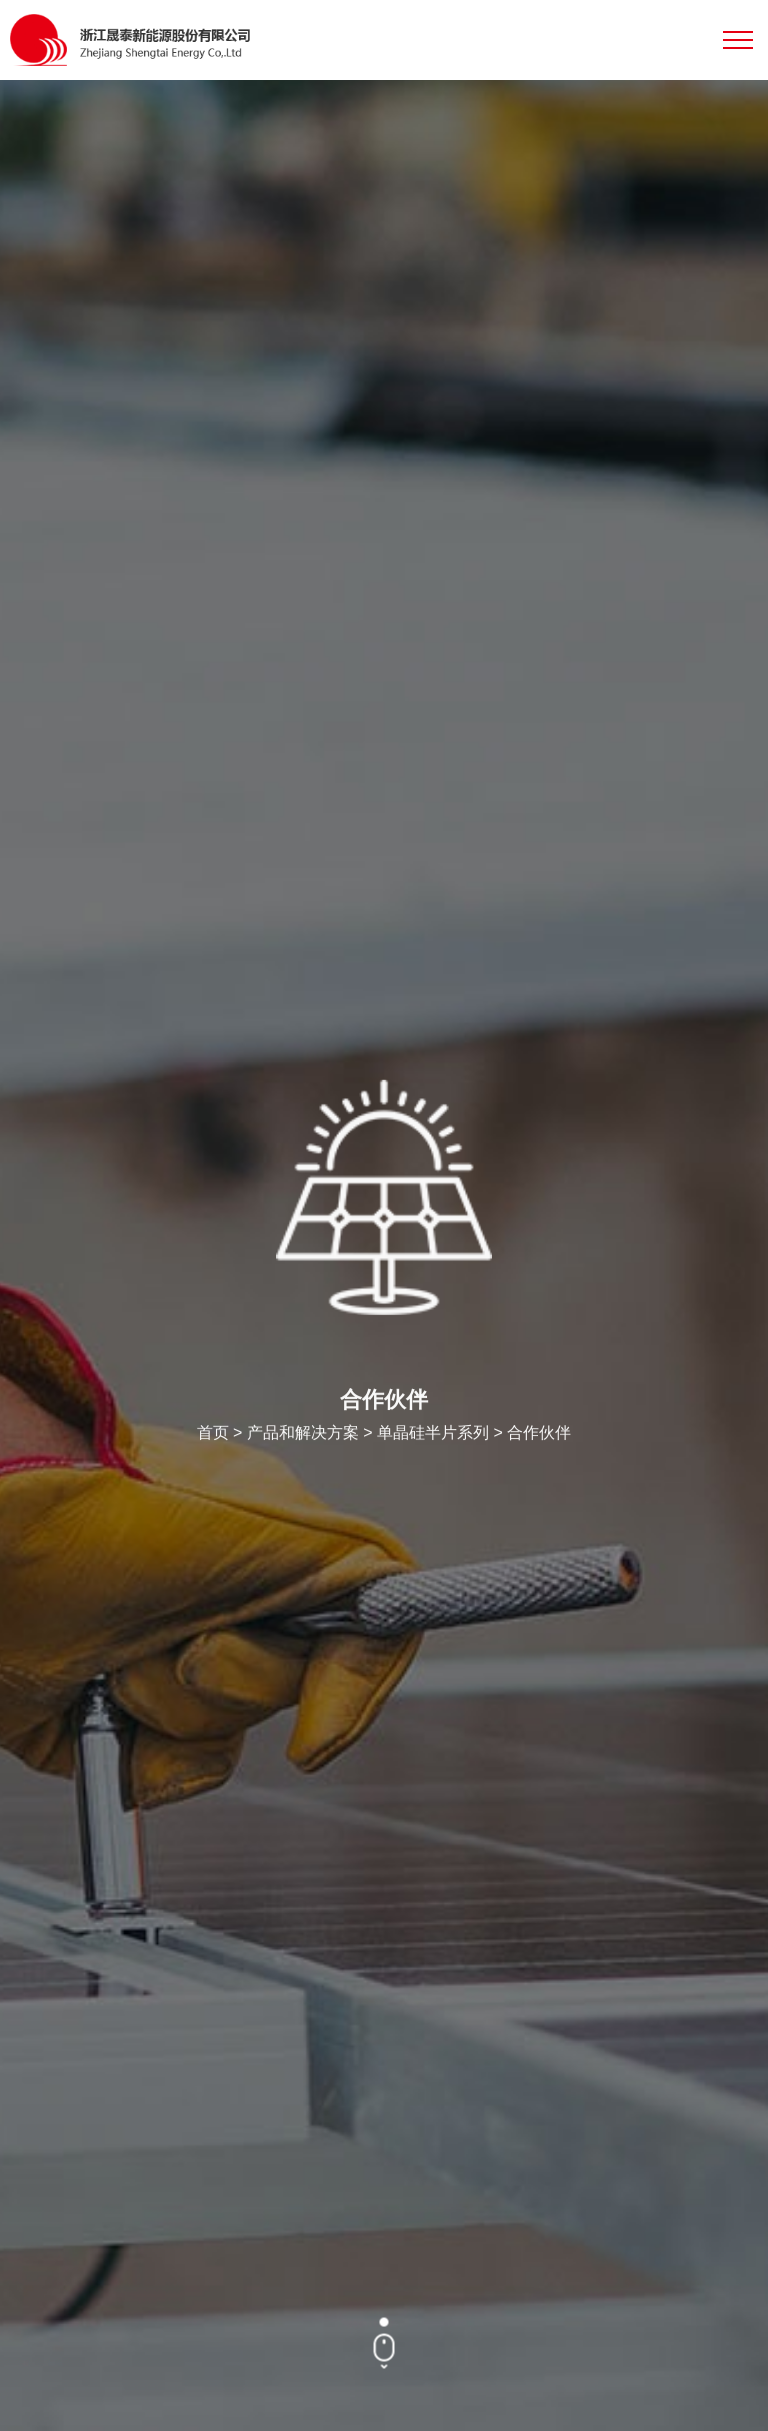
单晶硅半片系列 (433, 1434)
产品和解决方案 (303, 1434)
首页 (213, 1434)
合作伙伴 (539, 1434)
